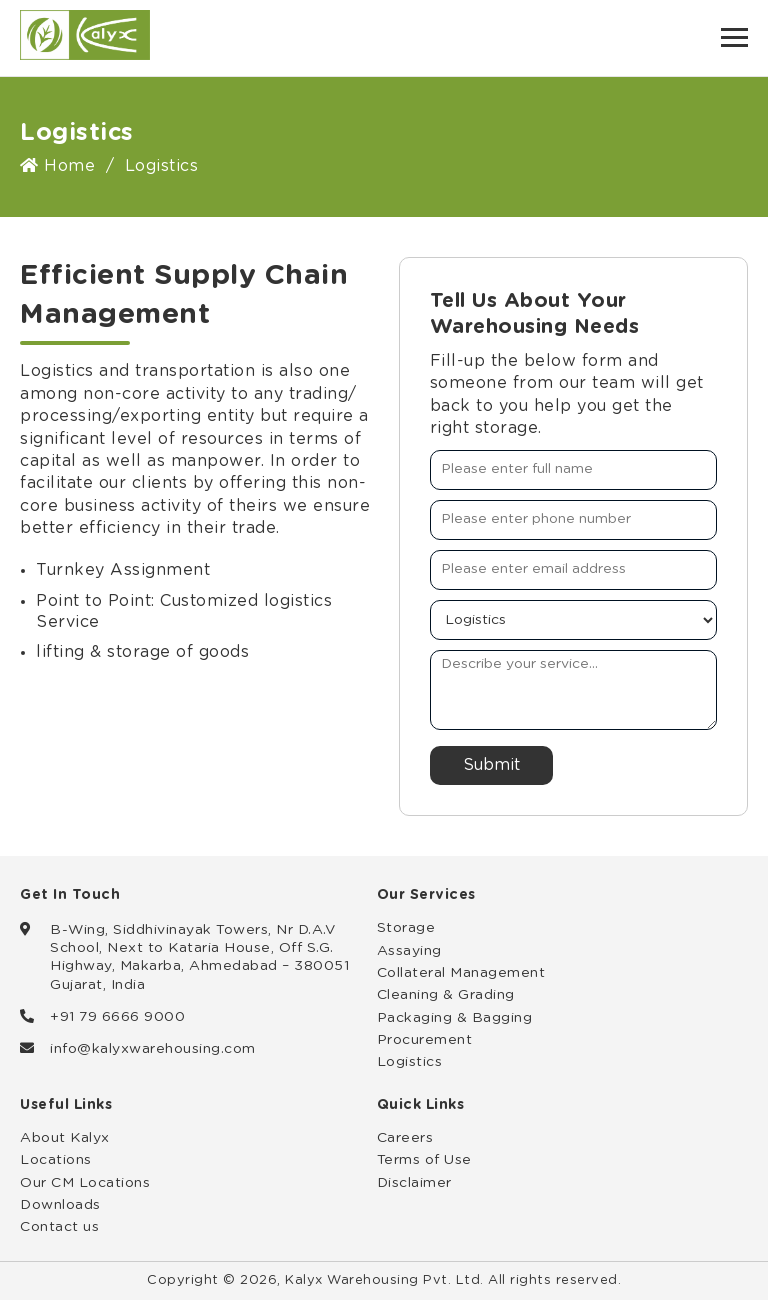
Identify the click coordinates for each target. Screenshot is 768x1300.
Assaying (409, 951)
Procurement (425, 1040)
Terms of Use (424, 1160)
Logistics (410, 1062)
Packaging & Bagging (455, 1018)
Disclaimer (414, 1183)
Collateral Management (461, 973)
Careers (405, 1138)
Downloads (60, 1205)
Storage (406, 928)
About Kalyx (65, 1138)
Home (57, 166)
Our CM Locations (85, 1183)
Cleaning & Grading (446, 995)
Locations (56, 1160)
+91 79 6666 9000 (117, 1017)
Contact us (59, 1227)
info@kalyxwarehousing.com (153, 1049)
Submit (491, 765)
